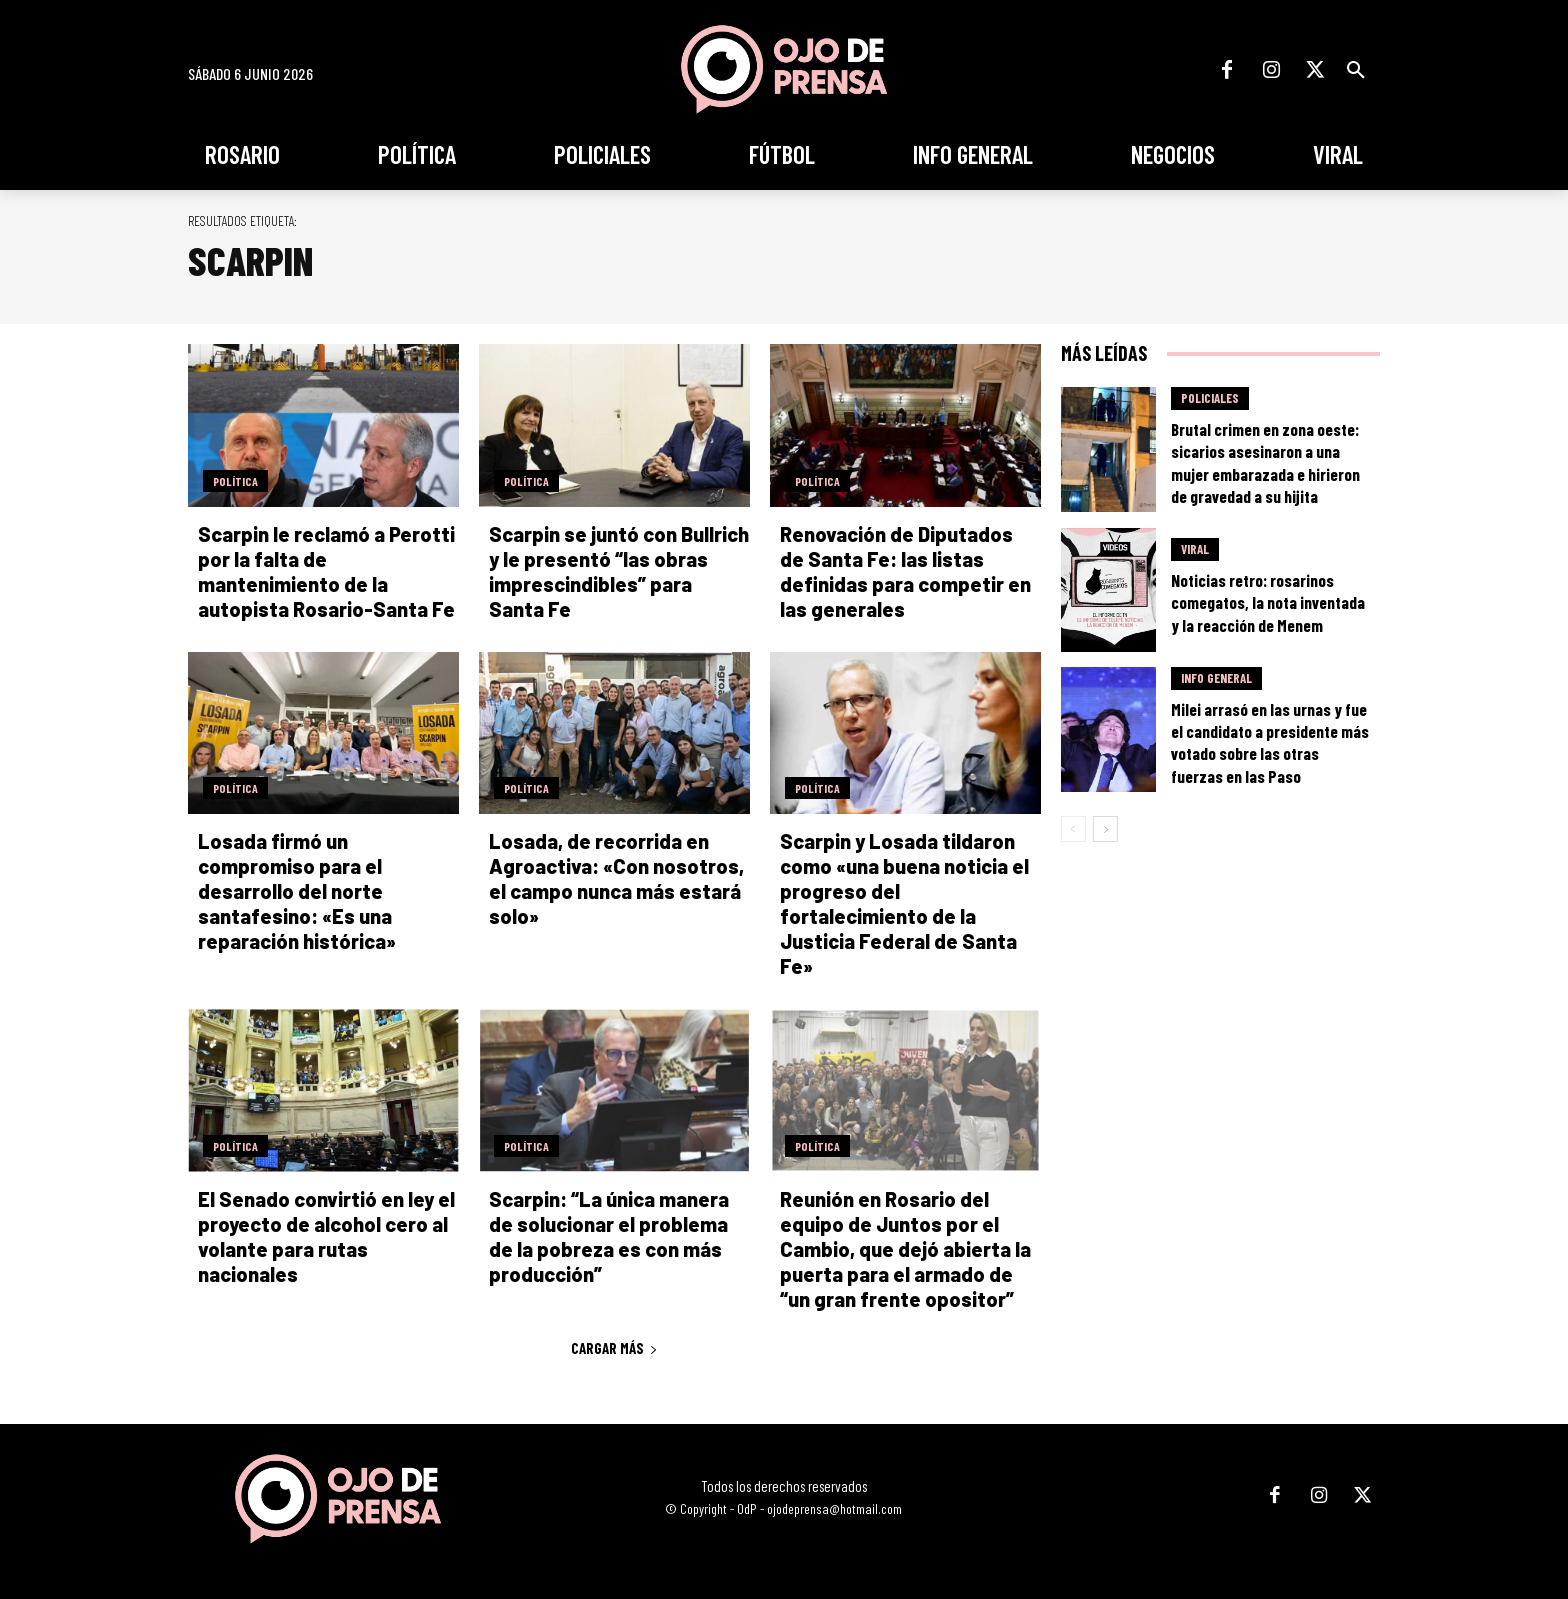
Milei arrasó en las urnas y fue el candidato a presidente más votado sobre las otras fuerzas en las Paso (1270, 742)
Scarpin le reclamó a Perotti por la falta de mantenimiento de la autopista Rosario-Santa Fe (326, 571)
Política (235, 481)
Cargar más (614, 1348)
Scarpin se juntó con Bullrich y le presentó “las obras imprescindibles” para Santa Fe (619, 571)
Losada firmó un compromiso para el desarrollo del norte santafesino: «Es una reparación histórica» (297, 891)
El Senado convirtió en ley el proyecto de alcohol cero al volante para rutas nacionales (326, 1236)
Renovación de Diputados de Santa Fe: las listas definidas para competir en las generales (905, 571)
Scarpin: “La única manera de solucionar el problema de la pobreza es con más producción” (609, 1236)
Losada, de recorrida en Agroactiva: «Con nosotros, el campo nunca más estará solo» (616, 878)
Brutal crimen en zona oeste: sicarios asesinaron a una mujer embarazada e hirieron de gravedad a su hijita (1265, 462)
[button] (1356, 70)
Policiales (1210, 398)
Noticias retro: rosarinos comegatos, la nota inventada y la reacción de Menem (1268, 602)
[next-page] (1105, 829)
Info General (1216, 678)
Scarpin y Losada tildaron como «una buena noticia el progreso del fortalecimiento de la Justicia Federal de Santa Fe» (904, 903)
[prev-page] (1073, 829)
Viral (1195, 549)
